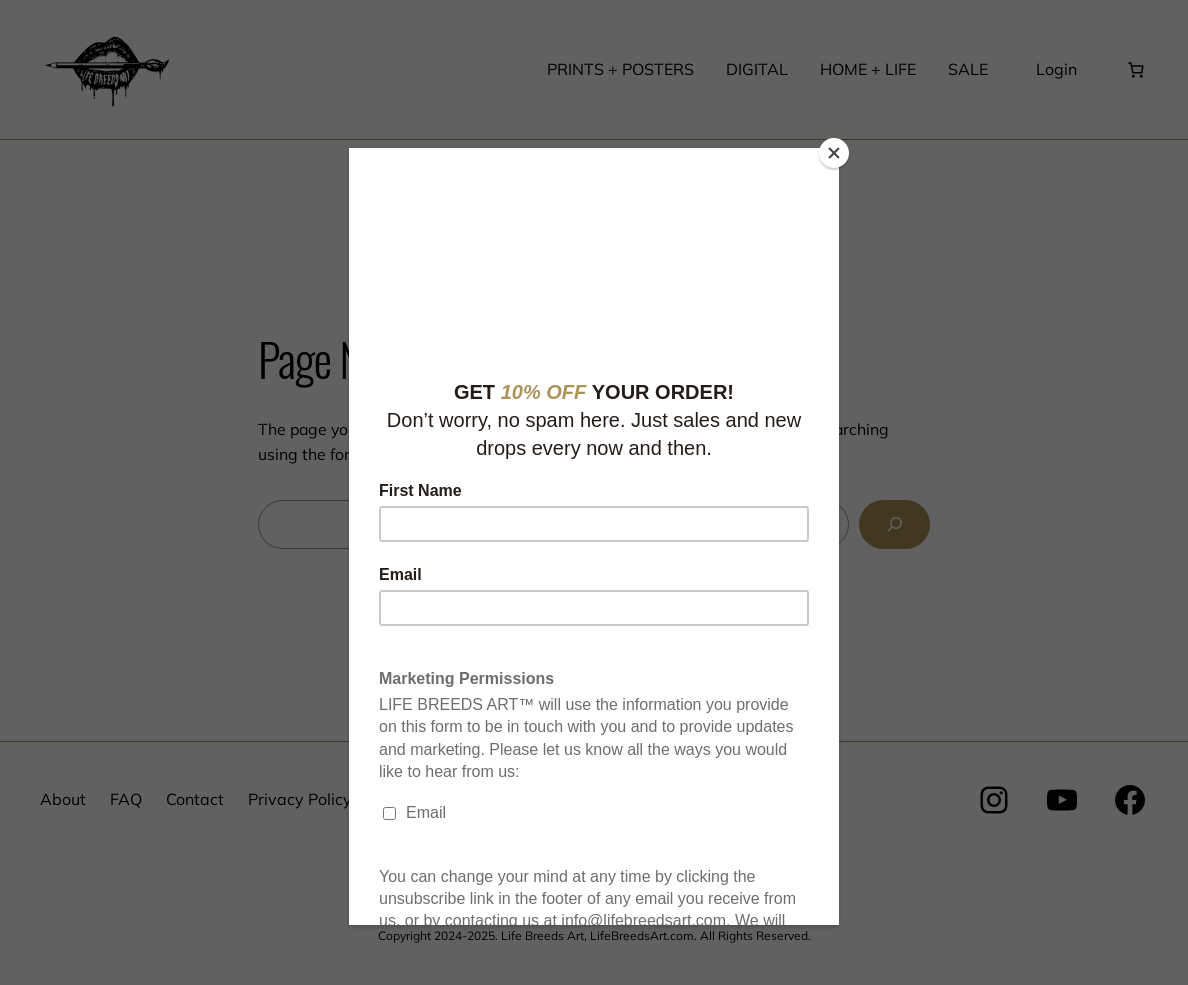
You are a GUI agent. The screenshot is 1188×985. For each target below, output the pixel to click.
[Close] (834, 153)
